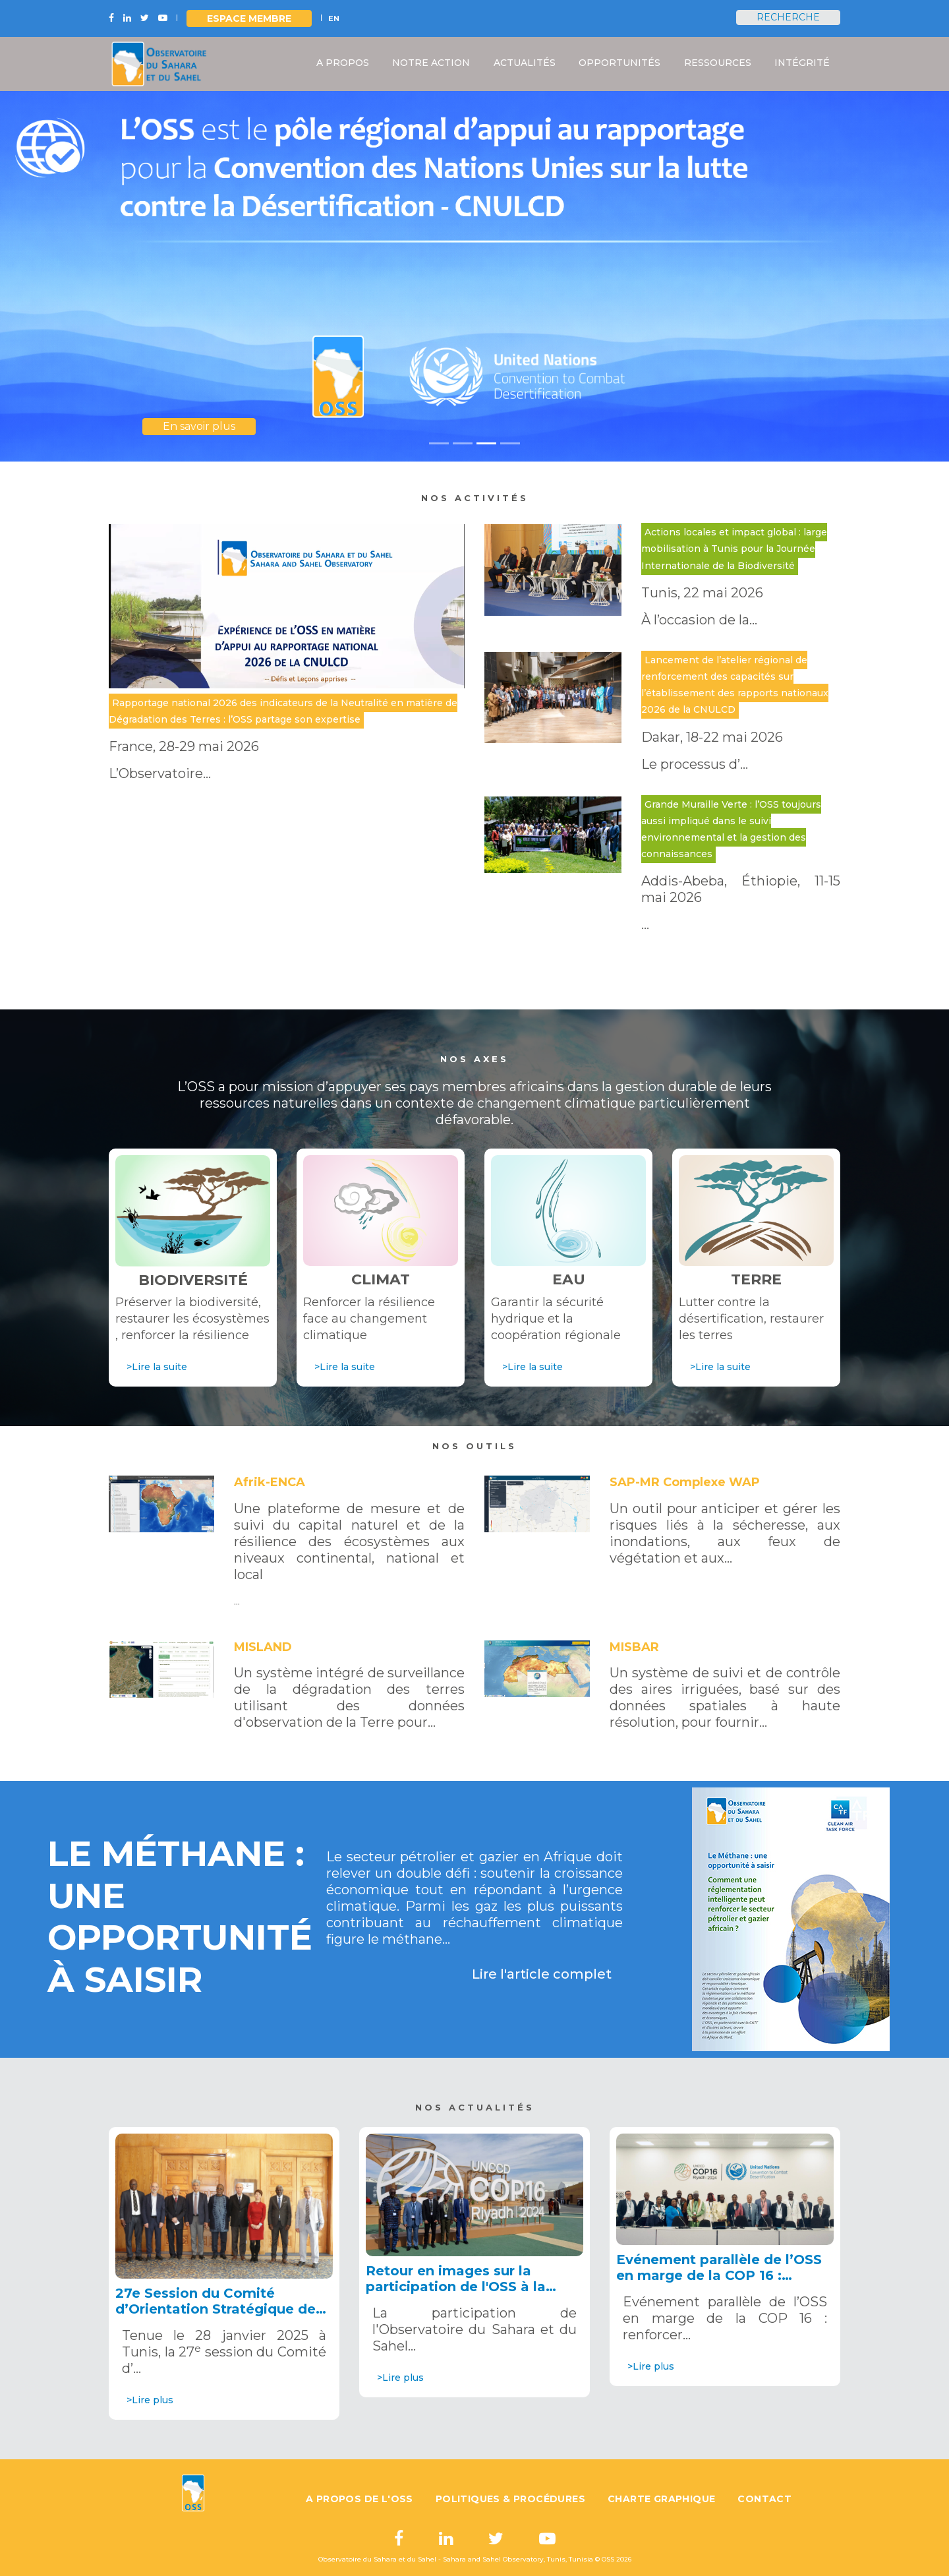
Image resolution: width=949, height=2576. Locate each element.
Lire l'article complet (542, 1974)
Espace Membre (249, 18)
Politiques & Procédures (510, 2499)
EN (333, 18)
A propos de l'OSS (359, 2499)
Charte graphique (661, 2499)
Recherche (788, 17)
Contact (764, 2499)
